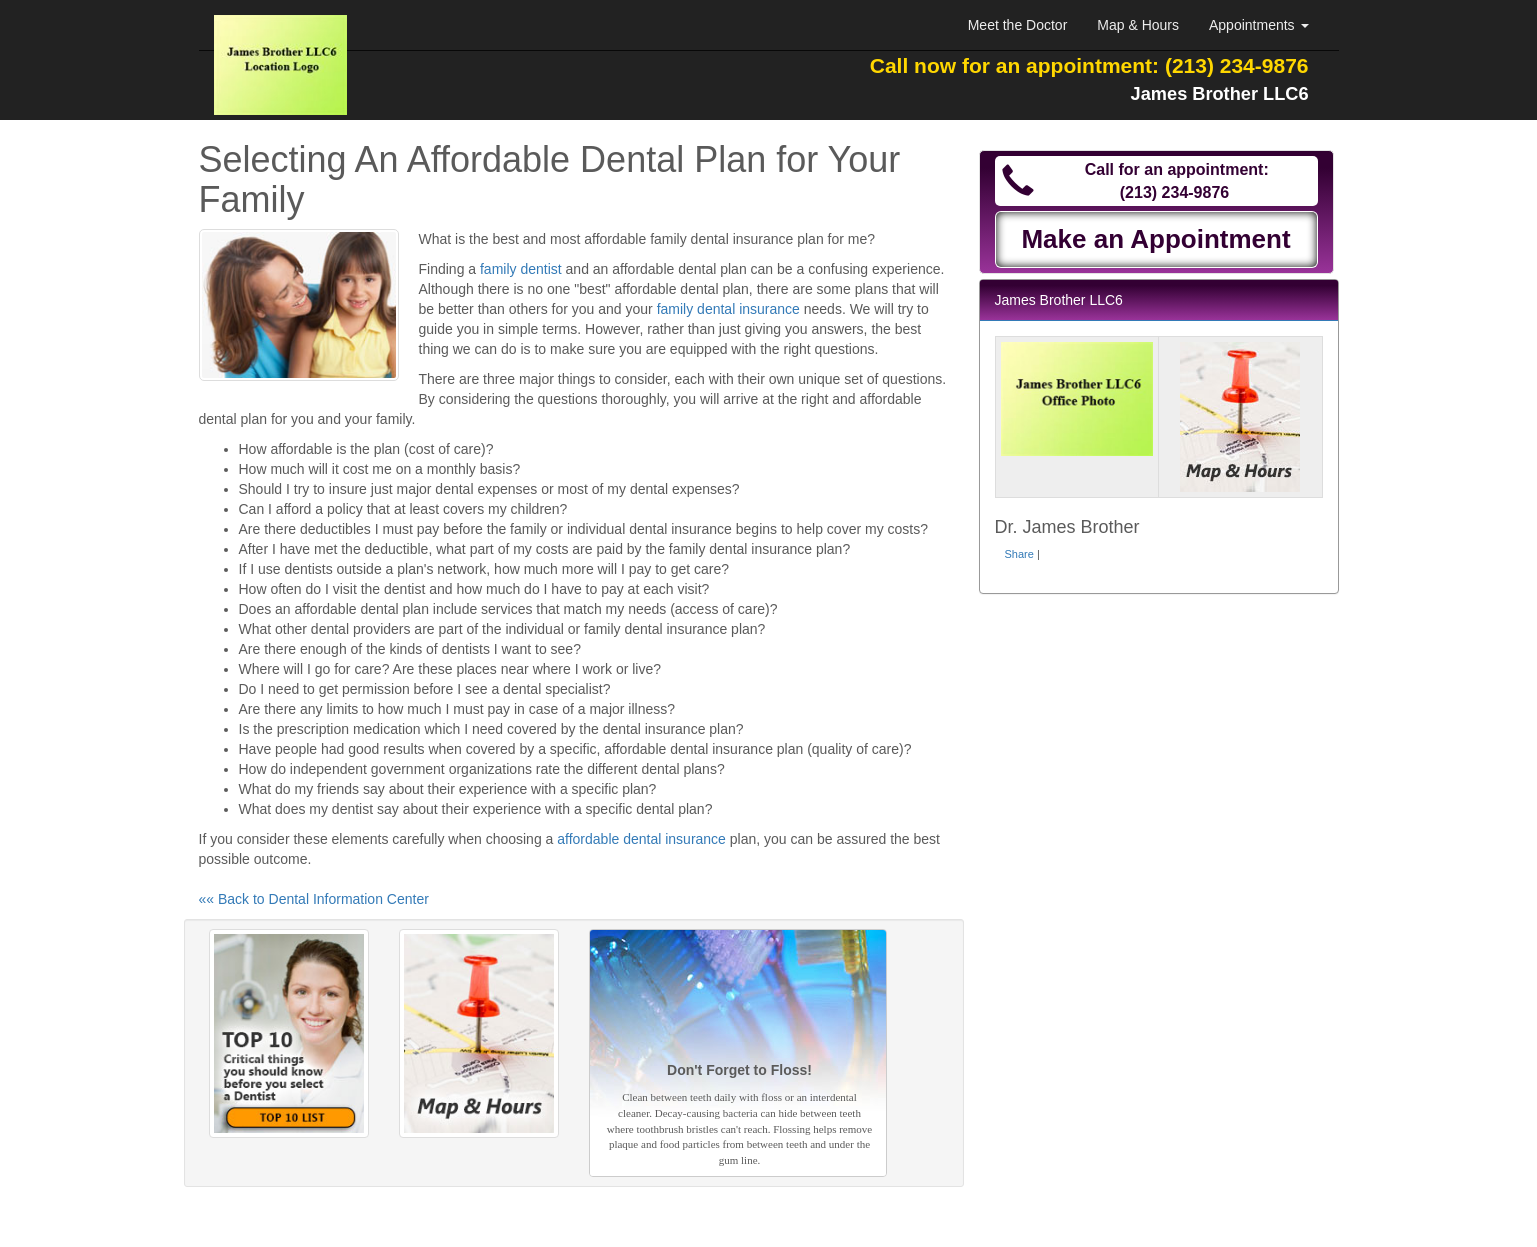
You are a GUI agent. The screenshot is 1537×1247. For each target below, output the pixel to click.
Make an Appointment (1155, 239)
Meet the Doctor (1018, 25)
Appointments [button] (1259, 25)
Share (1019, 554)
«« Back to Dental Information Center (314, 899)
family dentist (521, 269)
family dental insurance (728, 309)
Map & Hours (1138, 25)
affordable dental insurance (641, 839)
